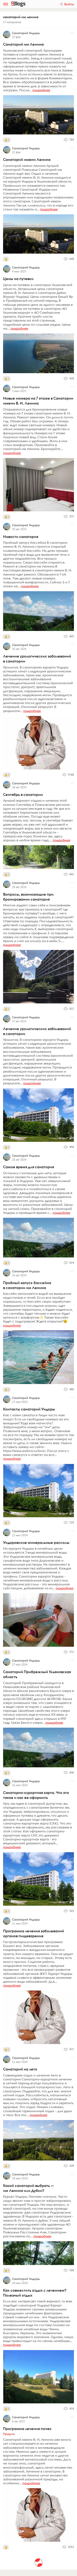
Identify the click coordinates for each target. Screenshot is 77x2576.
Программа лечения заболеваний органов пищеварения (33, 1933)
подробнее (41, 90)
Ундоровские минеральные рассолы (36, 1542)
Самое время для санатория (28, 1167)
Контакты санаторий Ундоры (29, 1409)
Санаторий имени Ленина (27, 159)
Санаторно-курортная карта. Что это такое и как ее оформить (36, 1795)
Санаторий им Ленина (23, 44)
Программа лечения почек (27, 2428)
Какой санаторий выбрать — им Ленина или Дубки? (28, 2188)
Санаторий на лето (20, 2069)
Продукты (9, 2434)
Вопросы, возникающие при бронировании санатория (28, 897)
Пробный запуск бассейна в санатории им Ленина (27, 1285)
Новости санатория (20, 536)
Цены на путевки (18, 278)
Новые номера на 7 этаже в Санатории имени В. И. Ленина (38, 401)
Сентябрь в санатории (23, 794)
